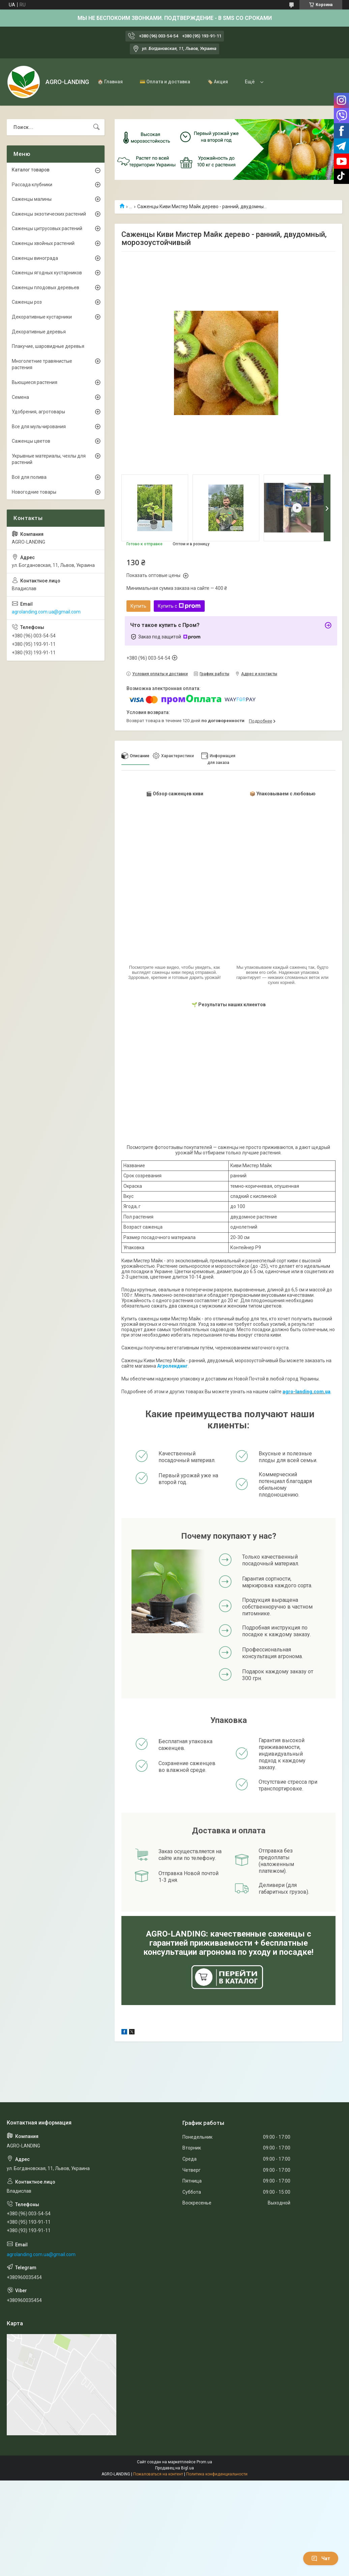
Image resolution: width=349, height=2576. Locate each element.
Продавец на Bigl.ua (174, 2468)
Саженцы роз (27, 302)
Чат (320, 2558)
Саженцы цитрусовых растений (47, 228)
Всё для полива (29, 477)
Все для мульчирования (39, 426)
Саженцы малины (32, 199)
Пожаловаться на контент (158, 2474)
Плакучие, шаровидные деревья (48, 346)
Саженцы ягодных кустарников (47, 272)
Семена (20, 397)
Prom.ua (204, 2462)
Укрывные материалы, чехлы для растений (49, 459)
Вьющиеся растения (34, 382)
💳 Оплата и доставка (165, 81)
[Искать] (96, 127)
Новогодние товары (34, 492)
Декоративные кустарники (42, 317)
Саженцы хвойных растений (43, 243)
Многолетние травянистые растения (42, 364)
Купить (138, 606)
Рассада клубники (32, 184)
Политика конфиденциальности (217, 2474)
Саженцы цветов (31, 441)
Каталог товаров (31, 169)
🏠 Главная (110, 81)
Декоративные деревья (39, 331)
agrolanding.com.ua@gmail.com (46, 611)
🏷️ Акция (217, 81)
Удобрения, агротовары (38, 411)
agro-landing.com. (304, 1391)
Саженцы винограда (35, 258)
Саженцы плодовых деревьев (45, 287)
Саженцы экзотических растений (49, 214)
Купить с (179, 606)
